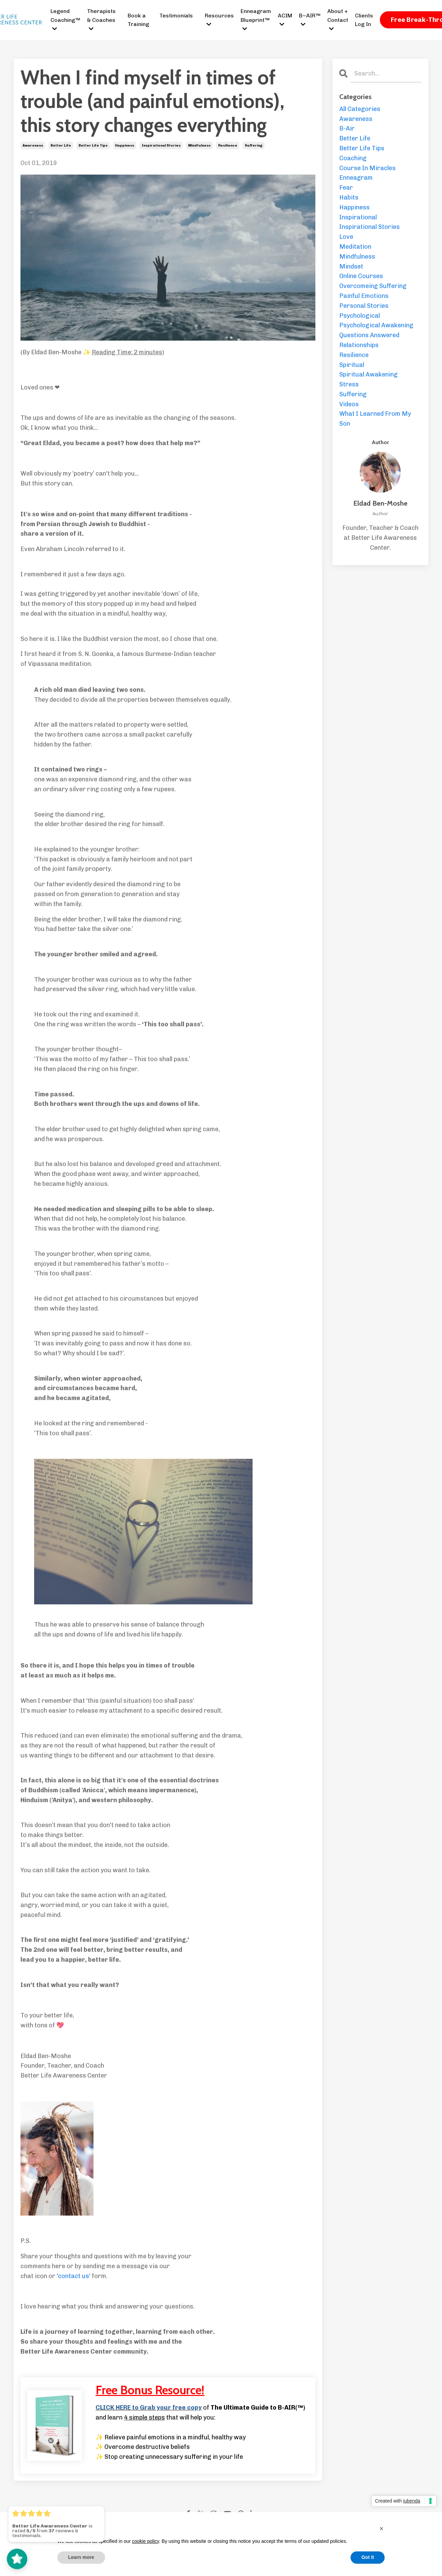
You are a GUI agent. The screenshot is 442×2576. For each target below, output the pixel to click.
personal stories (363, 306)
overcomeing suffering (373, 286)
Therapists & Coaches (101, 19)
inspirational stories (161, 145)
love (346, 237)
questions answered (369, 335)
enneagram (356, 177)
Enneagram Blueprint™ (256, 19)
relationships (359, 345)
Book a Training (138, 20)
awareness (33, 145)
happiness (124, 145)
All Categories (359, 109)
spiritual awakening (368, 374)
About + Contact (337, 19)
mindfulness (199, 145)
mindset (351, 266)
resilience (227, 145)
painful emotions (363, 296)
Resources (219, 19)
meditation (355, 246)
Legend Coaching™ (65, 19)
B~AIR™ (309, 19)
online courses (361, 276)
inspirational (358, 217)
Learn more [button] (81, 2557)
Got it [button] (367, 2557)
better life (61, 145)
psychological (359, 315)
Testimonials (176, 15)
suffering (253, 145)
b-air (347, 128)
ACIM (285, 19)
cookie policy (145, 2541)
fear (346, 187)
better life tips (93, 145)
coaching (353, 158)
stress (349, 384)
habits (348, 197)
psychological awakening (376, 325)
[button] (381, 2528)
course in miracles (367, 168)
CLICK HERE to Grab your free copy (149, 2407)
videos (349, 404)
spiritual (351, 365)
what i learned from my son (375, 418)
